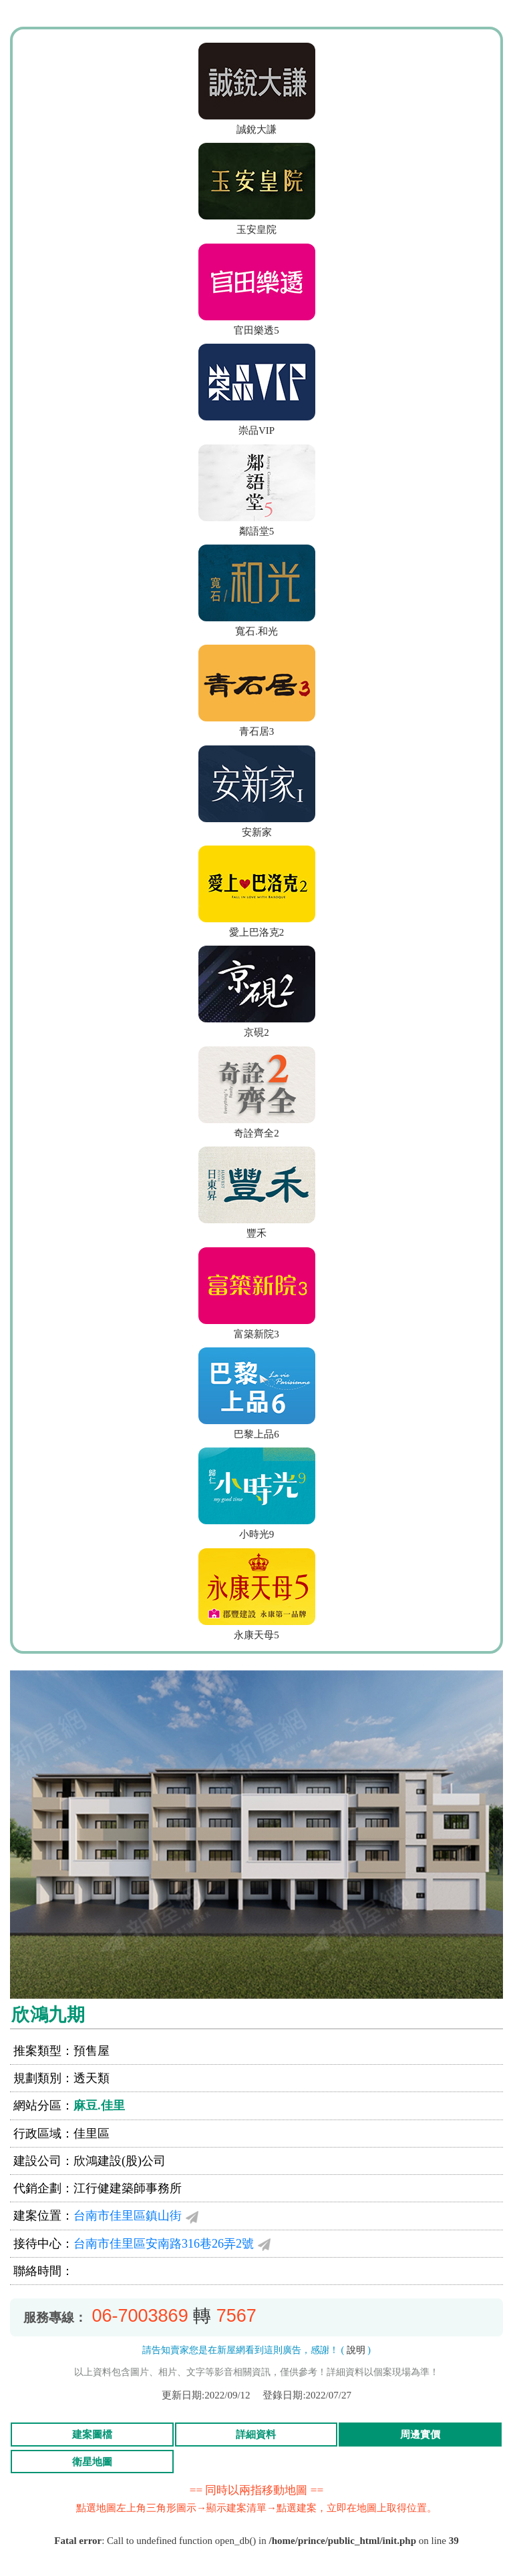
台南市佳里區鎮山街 (127, 2215)
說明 (356, 2350)
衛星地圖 (92, 2462)
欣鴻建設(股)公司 (119, 2161)
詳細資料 (256, 2434)
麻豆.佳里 (99, 2105)
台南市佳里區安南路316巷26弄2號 (163, 2243)
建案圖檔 (92, 2434)
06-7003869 (140, 2316)
